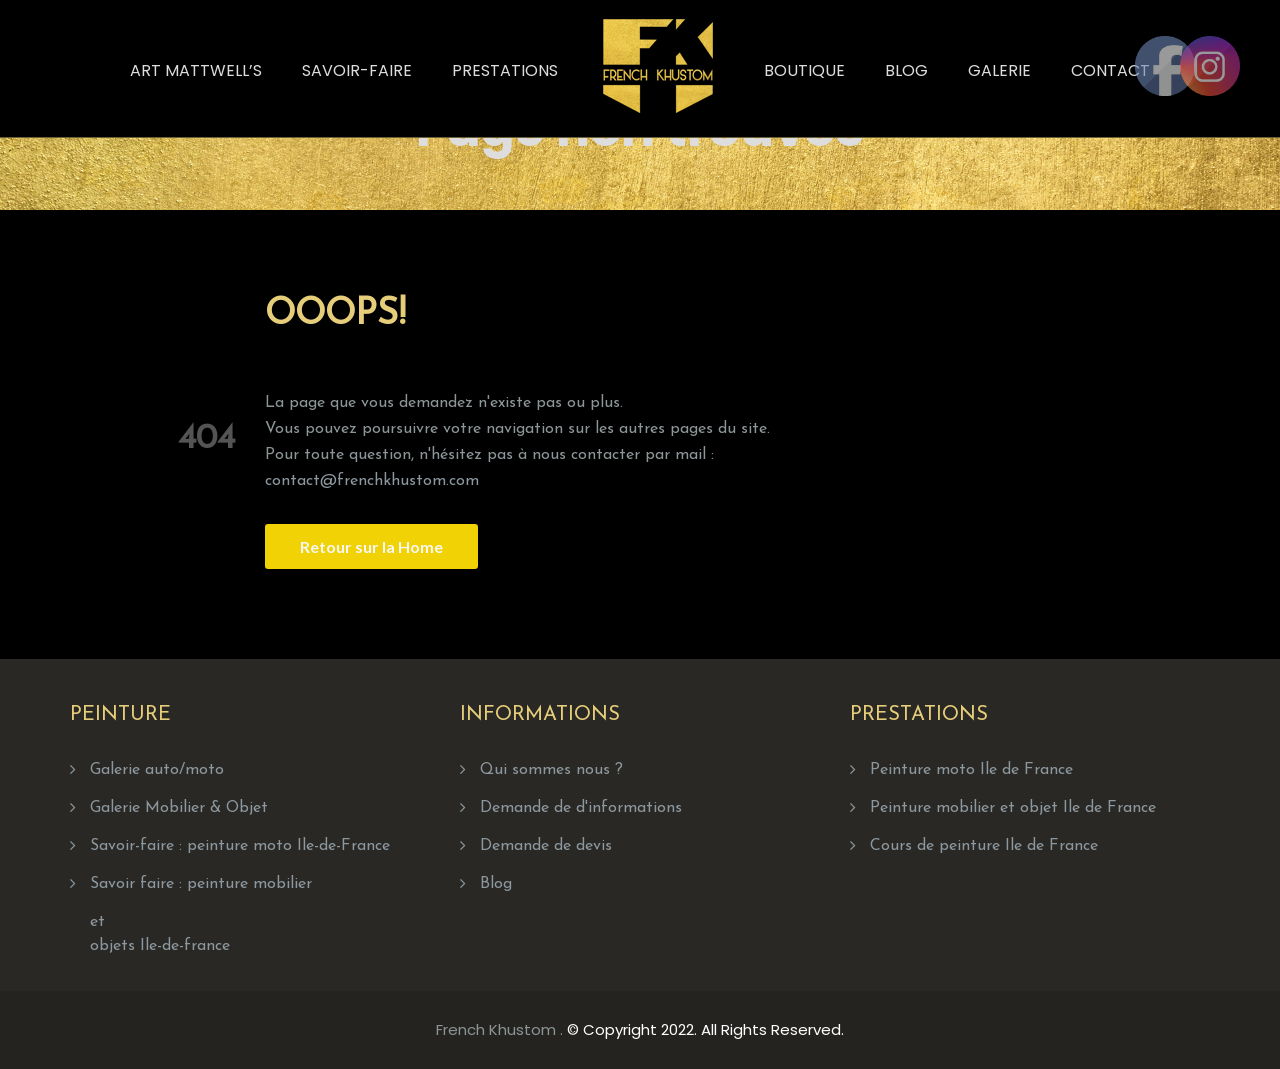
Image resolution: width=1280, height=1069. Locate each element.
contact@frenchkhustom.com (372, 481)
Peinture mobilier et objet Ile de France (1013, 808)
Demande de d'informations (581, 808)
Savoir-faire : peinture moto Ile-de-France (240, 846)
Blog (906, 70)
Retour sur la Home (371, 546)
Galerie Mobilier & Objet (179, 808)
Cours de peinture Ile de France (984, 846)
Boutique (804, 70)
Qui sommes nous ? (551, 770)
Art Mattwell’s (196, 70)
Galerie (999, 70)
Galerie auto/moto (157, 770)
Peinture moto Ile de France (971, 770)
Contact (1110, 70)
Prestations (505, 70)
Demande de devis (546, 846)
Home (721, 121)
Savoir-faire (357, 70)
